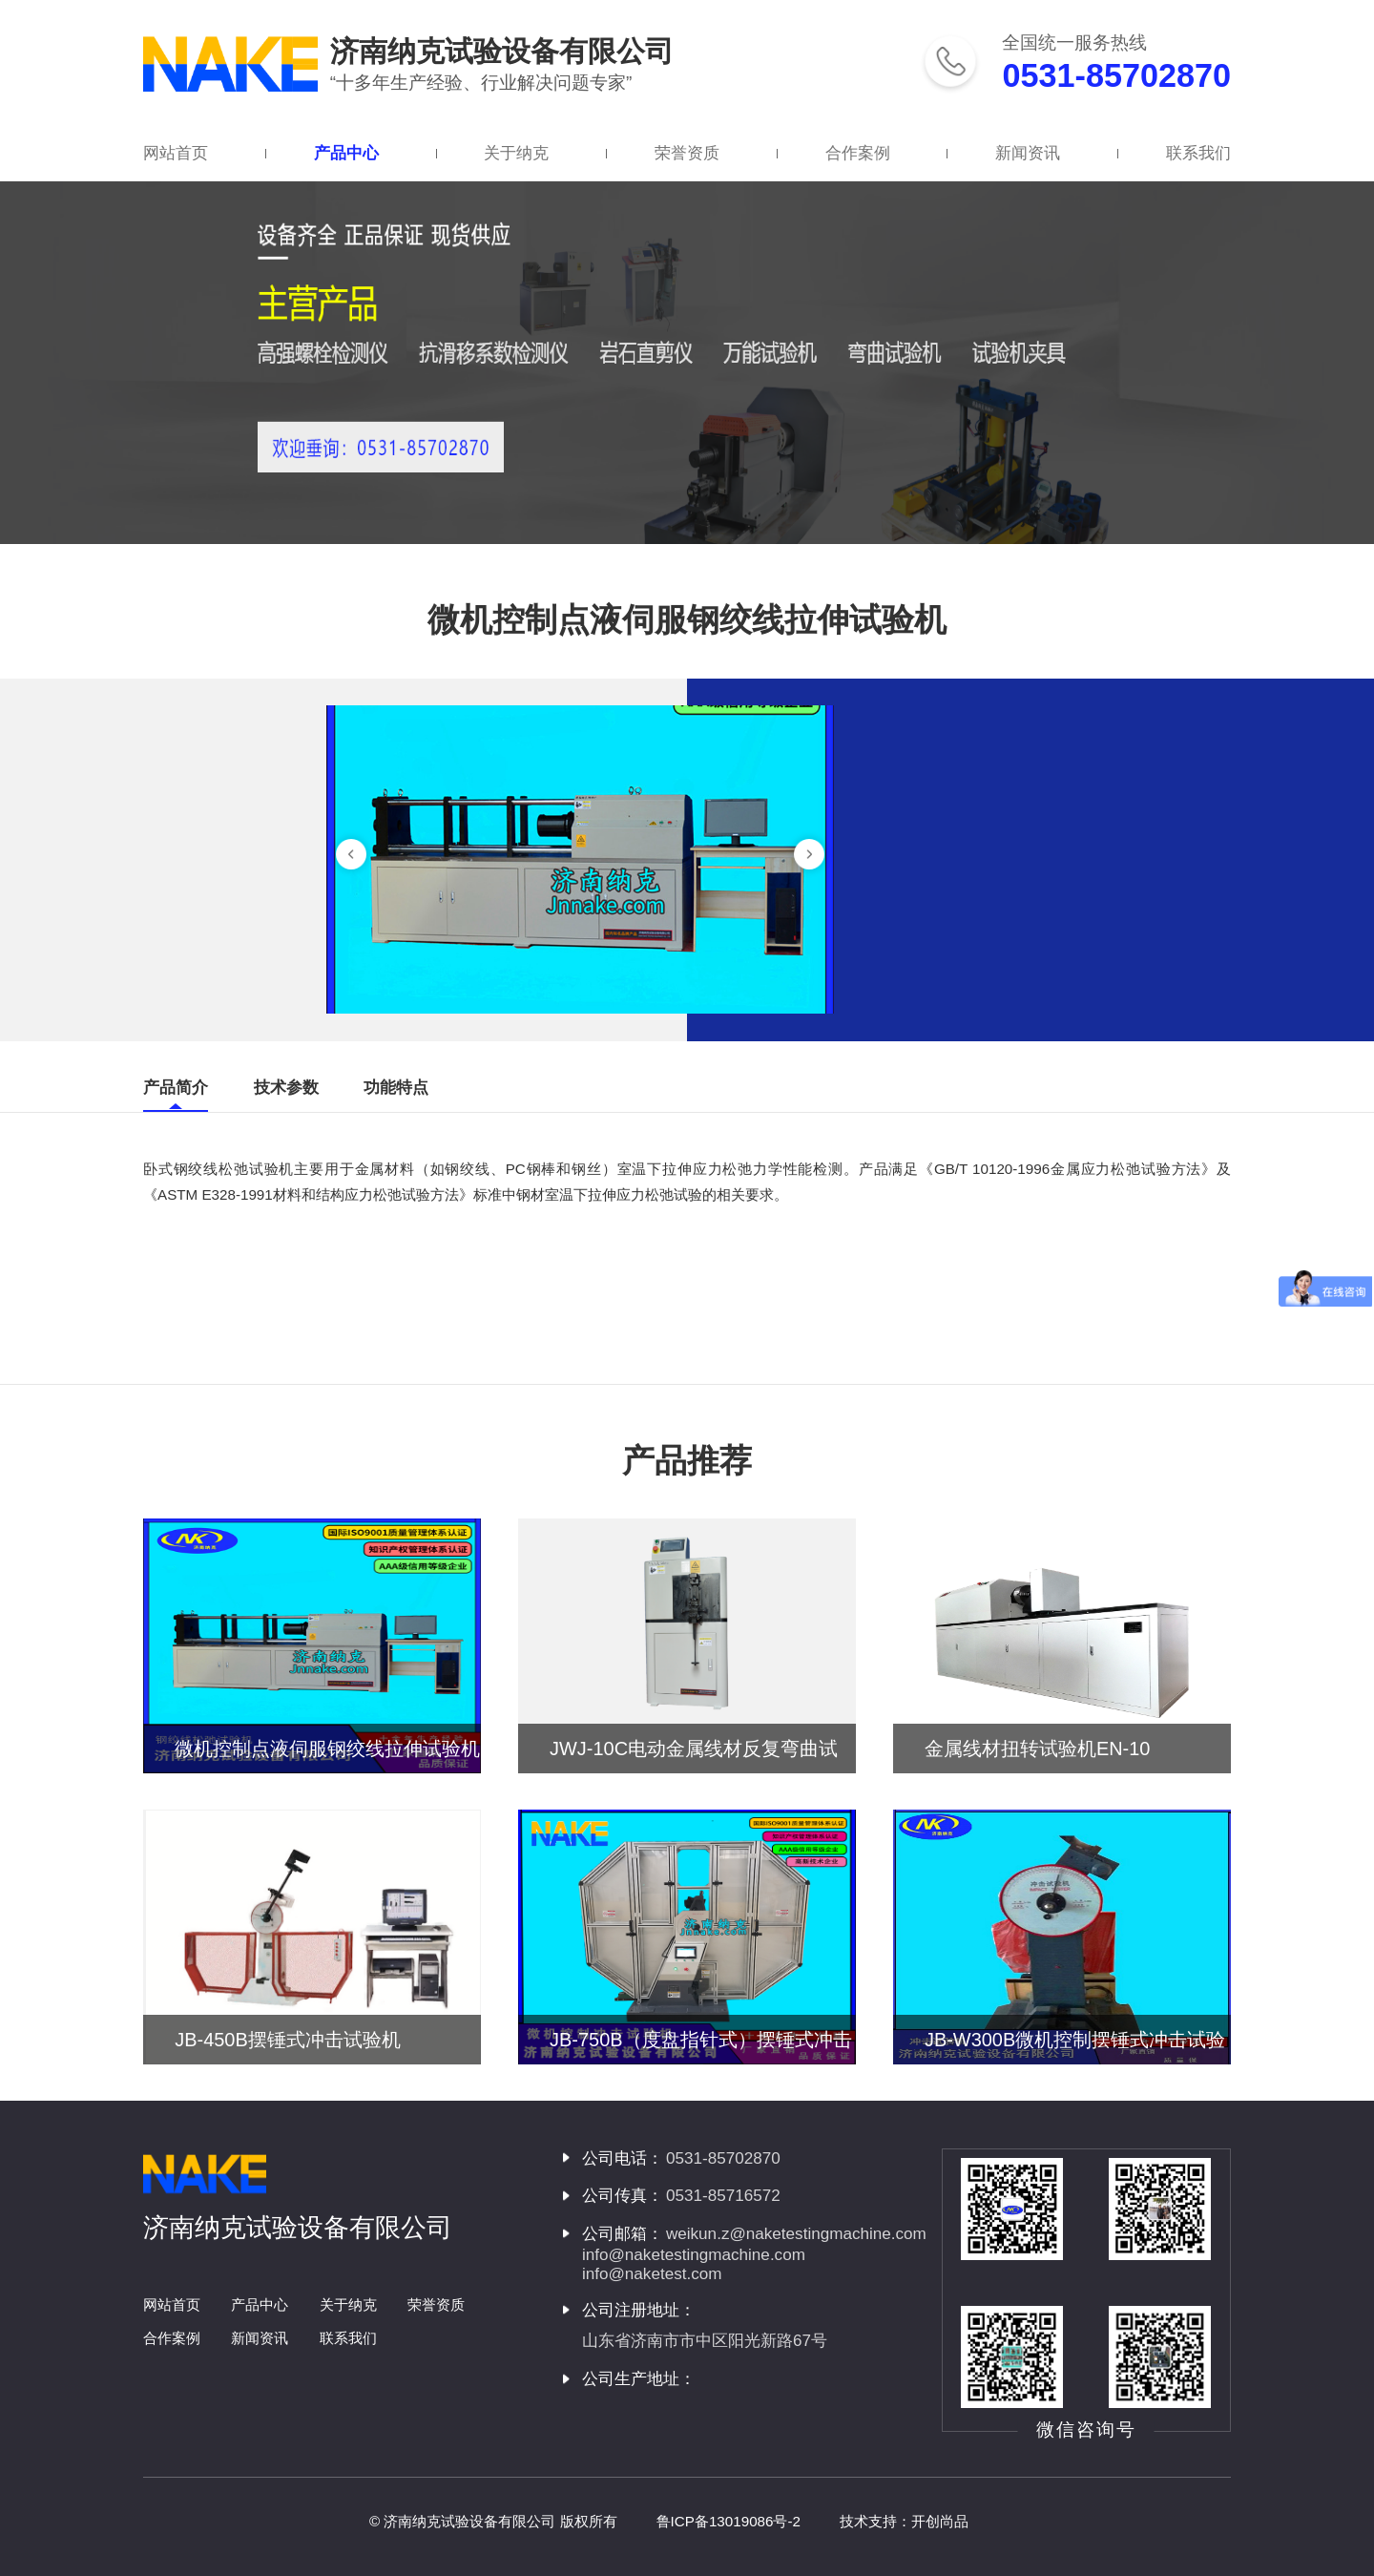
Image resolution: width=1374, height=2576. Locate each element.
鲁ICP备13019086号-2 (728, 2521)
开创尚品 (939, 2521)
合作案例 (857, 153)
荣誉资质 (687, 153)
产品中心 (346, 153)
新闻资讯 (1027, 153)
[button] (351, 854)
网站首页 (175, 153)
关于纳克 (516, 153)
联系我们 (1198, 153)
